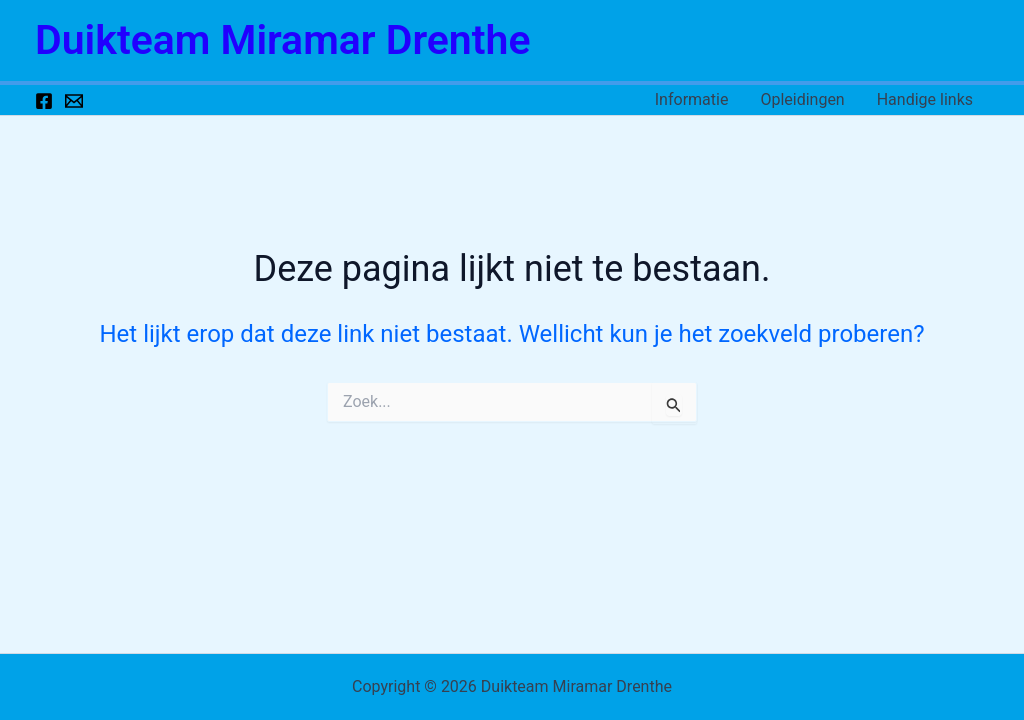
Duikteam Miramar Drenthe (283, 40)
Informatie (692, 99)
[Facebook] (44, 101)
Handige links (925, 99)
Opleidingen (802, 99)
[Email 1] (74, 101)
